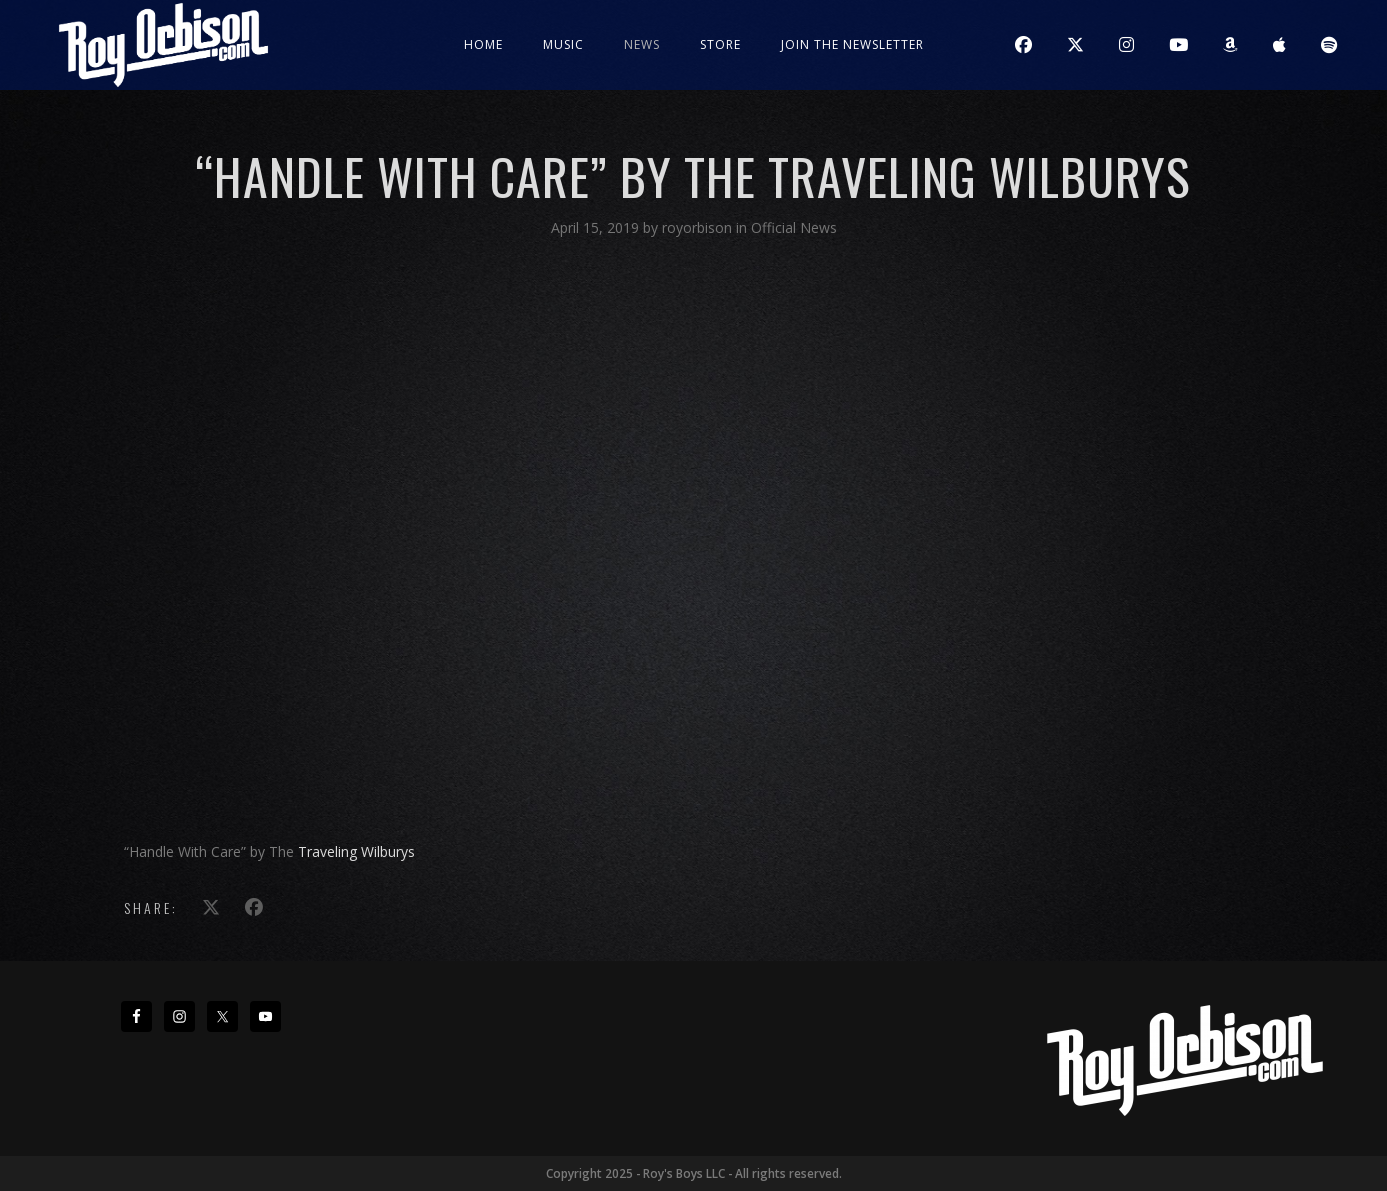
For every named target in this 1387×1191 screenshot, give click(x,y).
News (642, 44)
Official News (794, 227)
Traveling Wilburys (356, 851)
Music (563, 44)
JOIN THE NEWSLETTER (852, 44)
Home (483, 44)
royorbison (699, 227)
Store (720, 44)
